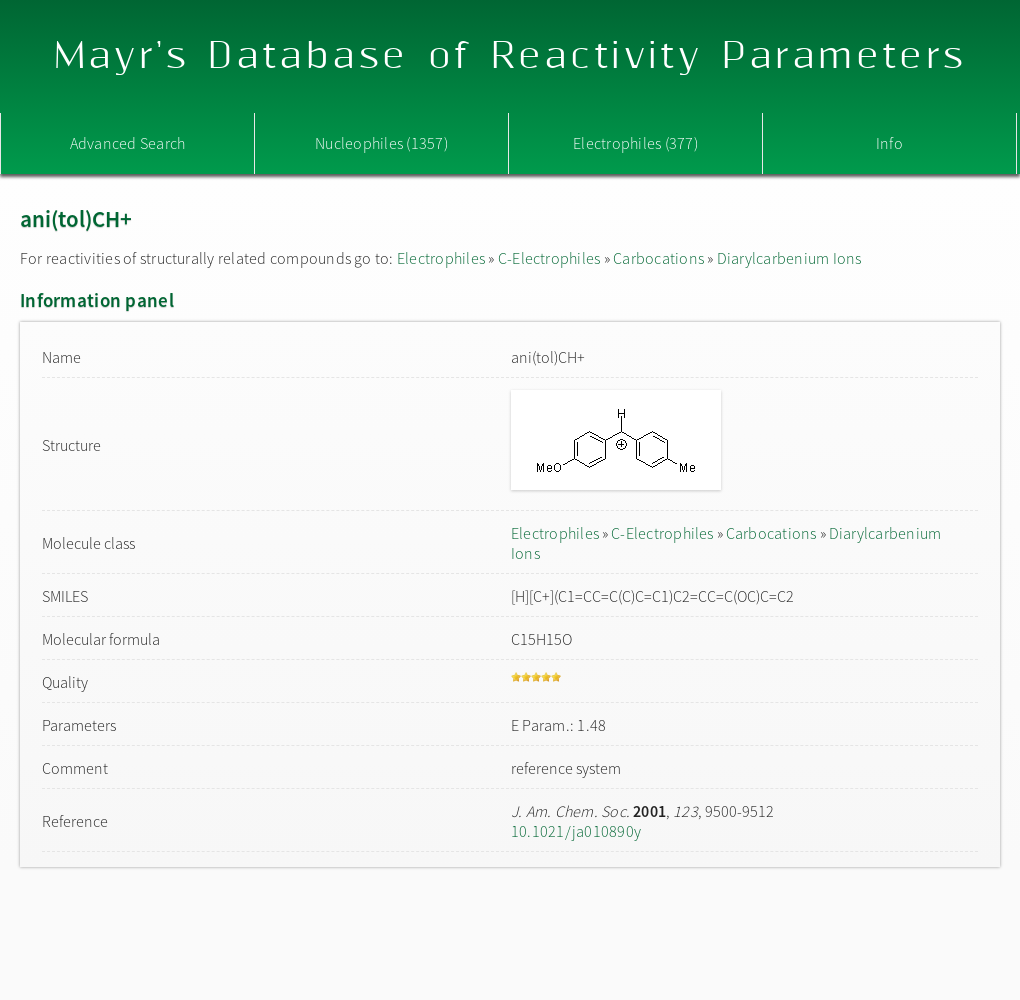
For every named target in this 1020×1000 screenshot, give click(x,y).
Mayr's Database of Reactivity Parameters (510, 56)
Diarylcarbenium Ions (789, 258)
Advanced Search (128, 143)
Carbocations (658, 258)
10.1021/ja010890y (576, 831)
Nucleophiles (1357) (381, 143)
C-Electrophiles (549, 258)
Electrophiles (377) (635, 143)
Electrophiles (441, 258)
